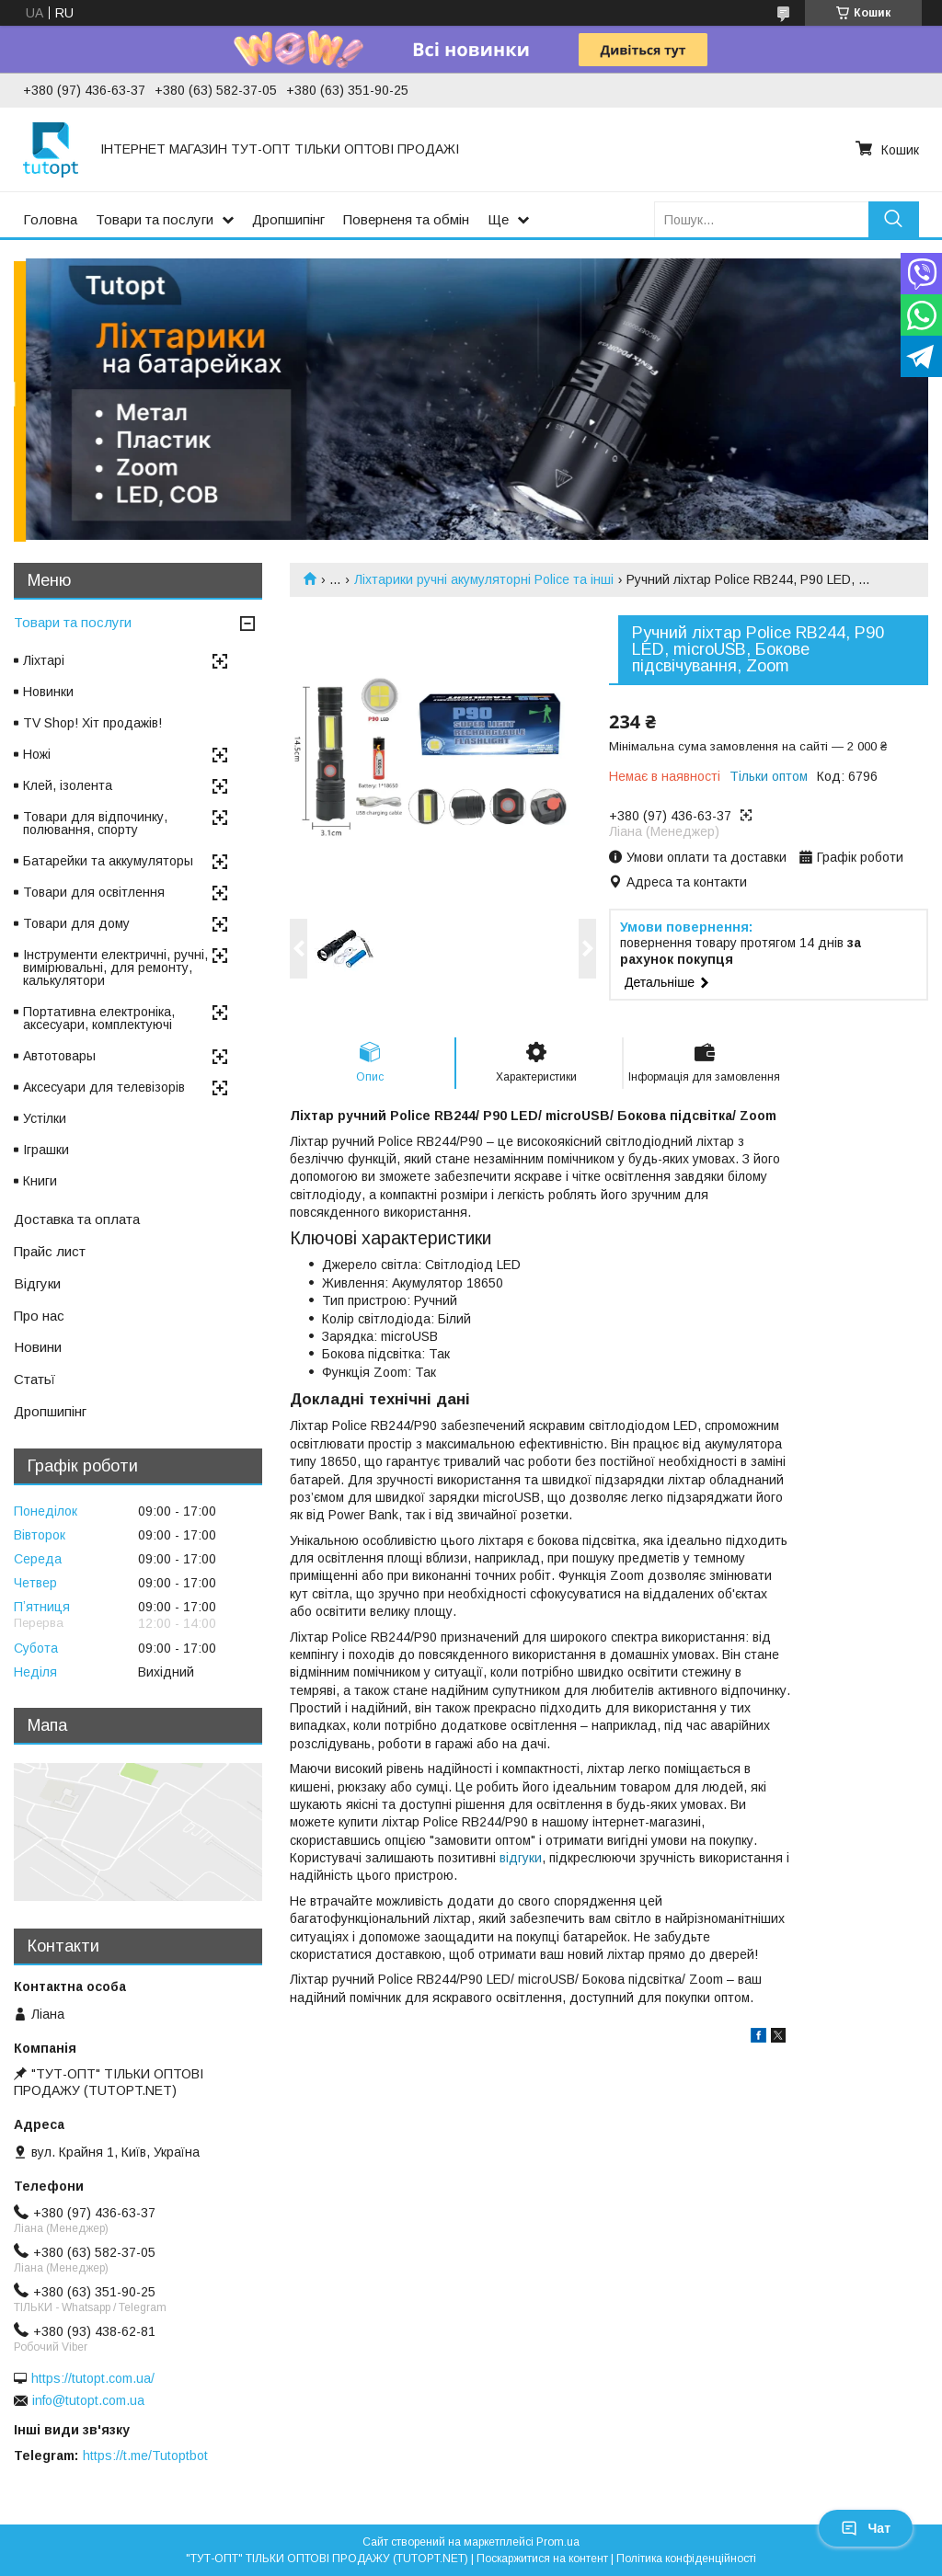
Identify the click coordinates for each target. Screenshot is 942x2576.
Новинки (48, 691)
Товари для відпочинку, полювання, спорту (95, 823)
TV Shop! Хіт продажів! (92, 723)
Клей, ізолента (67, 785)
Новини (38, 1347)
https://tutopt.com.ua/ (93, 2378)
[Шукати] (893, 219)
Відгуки (37, 1283)
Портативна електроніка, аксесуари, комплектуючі (99, 1018)
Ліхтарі (43, 660)
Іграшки (46, 1149)
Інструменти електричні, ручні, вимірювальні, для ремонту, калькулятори (115, 967)
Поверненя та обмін (406, 219)
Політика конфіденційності (686, 2558)
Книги (40, 1181)
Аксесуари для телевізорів (104, 1087)
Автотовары (59, 1055)
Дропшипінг (288, 219)
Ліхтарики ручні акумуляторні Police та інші (484, 579)
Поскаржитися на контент (542, 2558)
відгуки (521, 1857)
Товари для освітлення (94, 892)
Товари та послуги (154, 219)
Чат (865, 2528)
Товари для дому (76, 923)
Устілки (44, 1118)
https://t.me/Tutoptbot (145, 2455)
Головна (50, 219)
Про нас (39, 1315)
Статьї (34, 1379)
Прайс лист (50, 1251)
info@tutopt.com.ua (88, 2400)
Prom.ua (558, 2542)
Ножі (37, 754)
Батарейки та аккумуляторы (108, 860)
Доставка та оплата (77, 1219)
